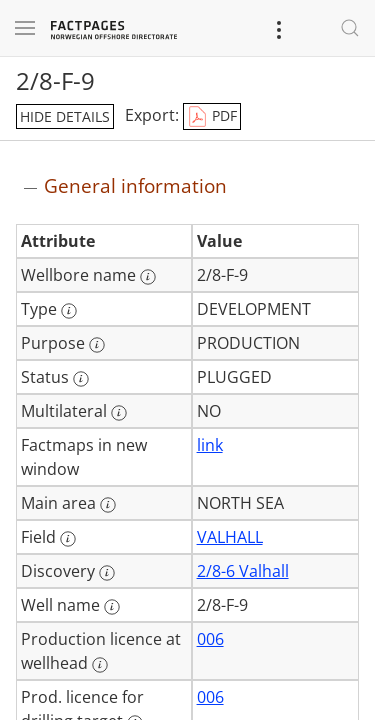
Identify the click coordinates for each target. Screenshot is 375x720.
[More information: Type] (69, 311)
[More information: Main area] (108, 505)
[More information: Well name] (112, 607)
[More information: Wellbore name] (148, 277)
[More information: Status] (81, 379)
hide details (65, 116)
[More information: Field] (68, 539)
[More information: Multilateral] (119, 413)
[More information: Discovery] (107, 573)
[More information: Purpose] (97, 345)
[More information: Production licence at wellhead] (100, 665)
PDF (212, 117)
